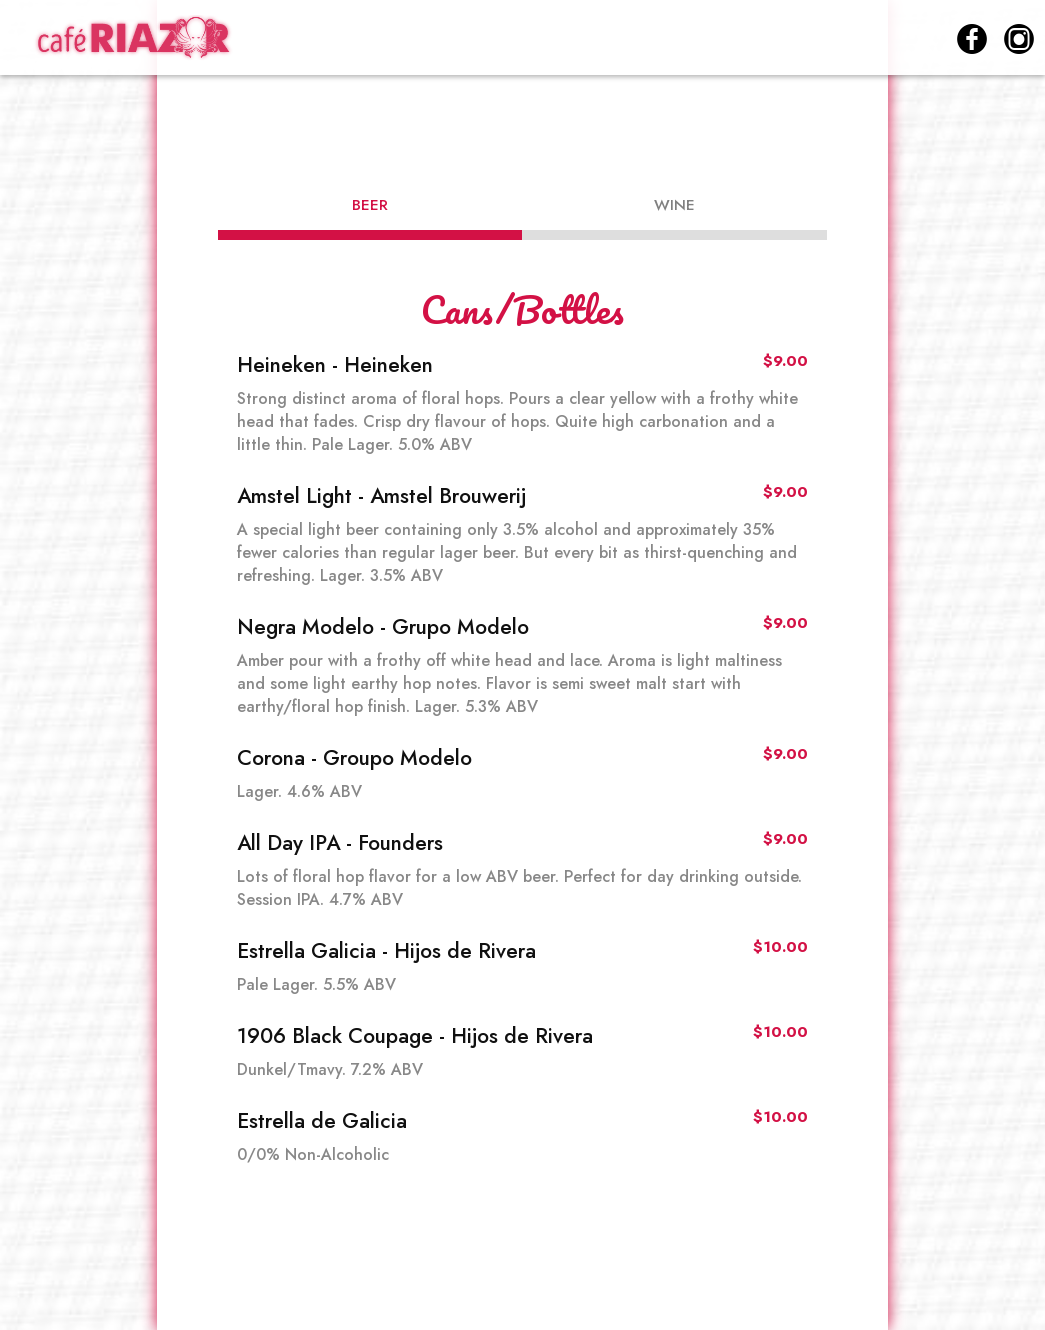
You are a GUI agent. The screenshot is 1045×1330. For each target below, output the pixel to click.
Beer (370, 205)
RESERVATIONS (866, 40)
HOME (442, 40)
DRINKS (623, 40)
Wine (674, 205)
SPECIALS (729, 40)
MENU (530, 40)
